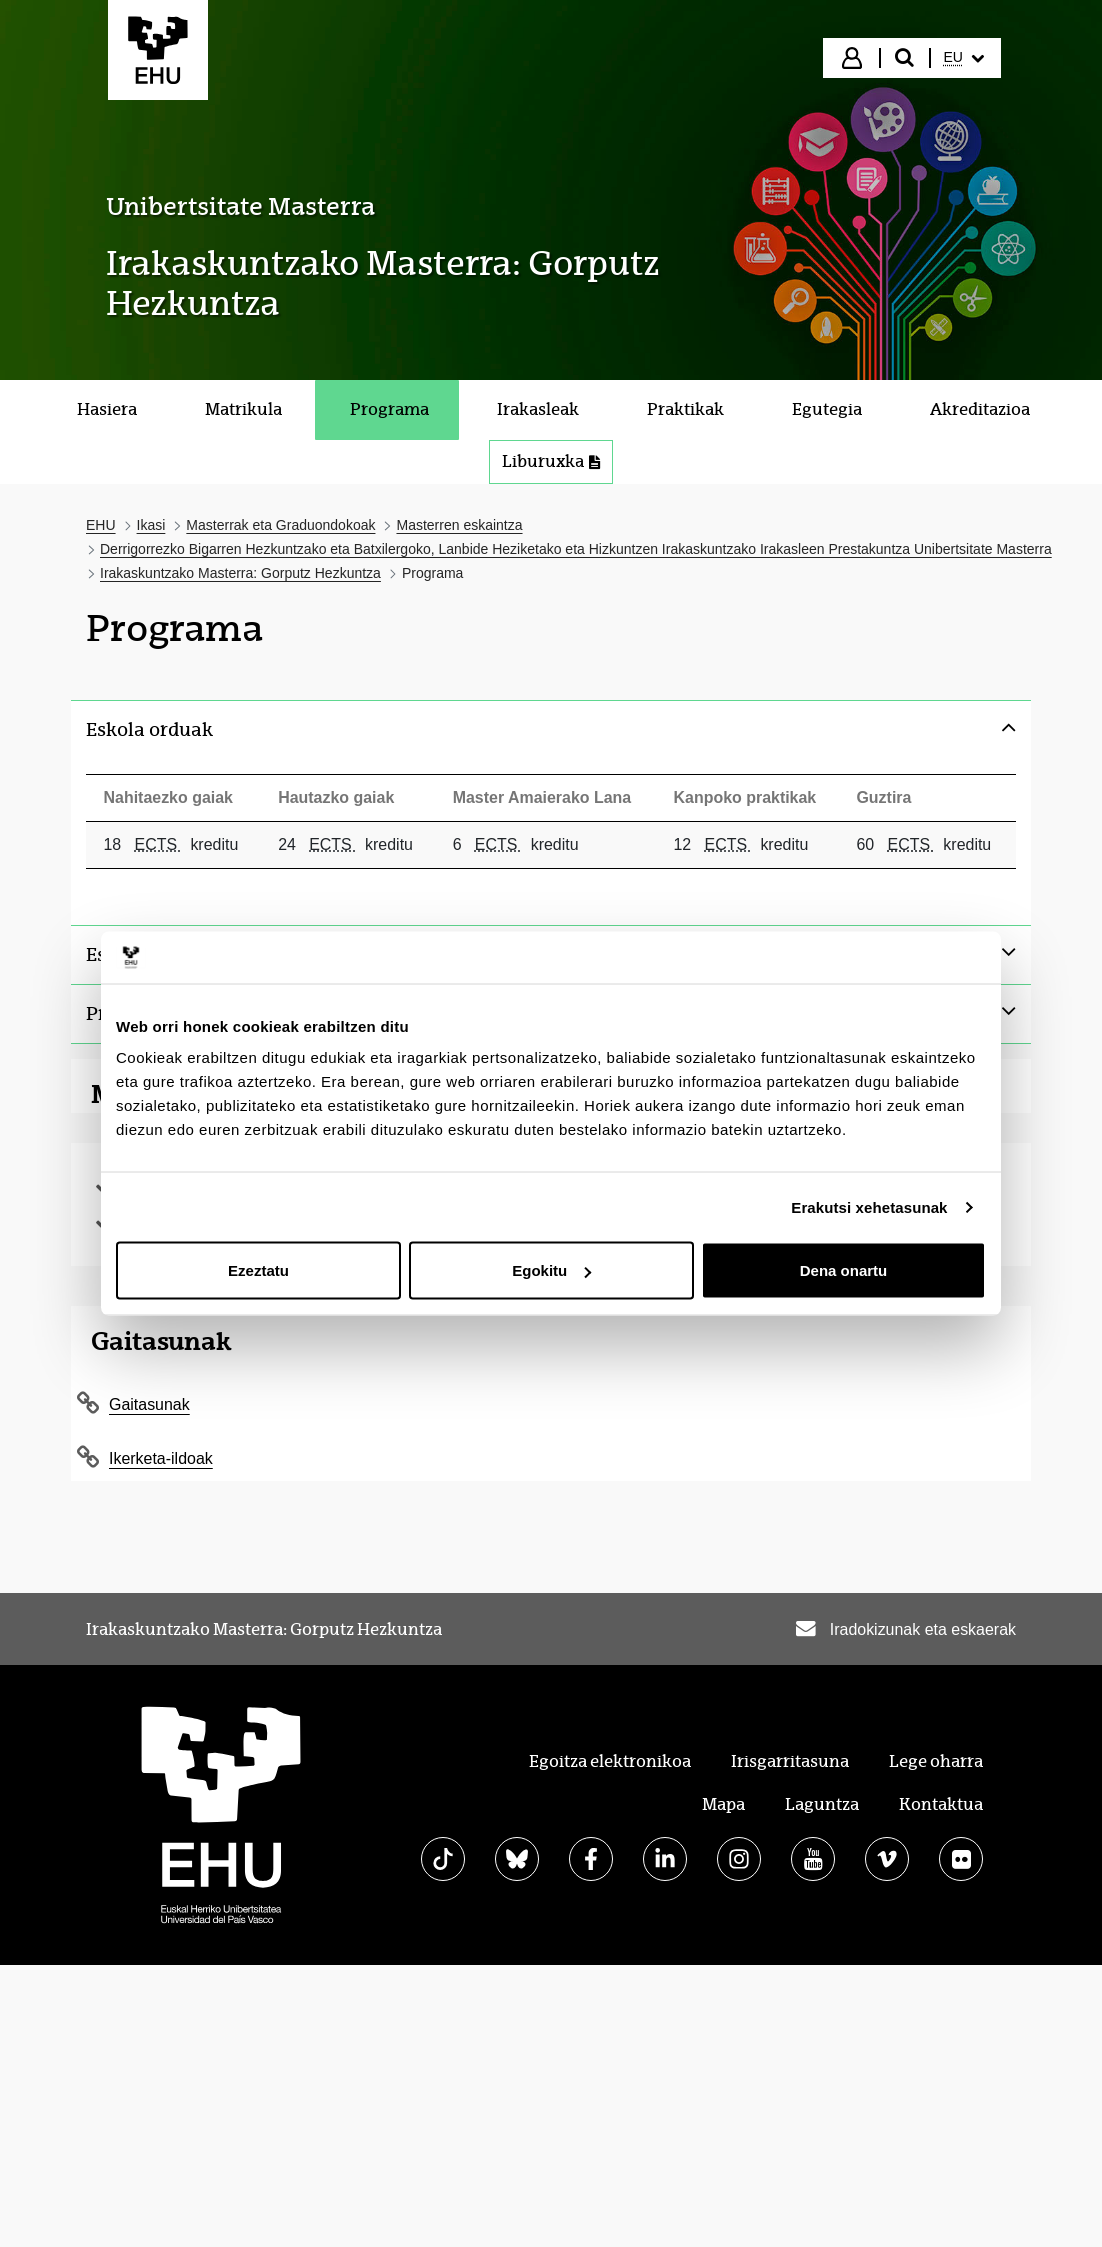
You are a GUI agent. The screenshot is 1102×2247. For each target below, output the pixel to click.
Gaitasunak (149, 1404)
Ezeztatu (258, 1270)
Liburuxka (557, 466)
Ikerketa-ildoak (161, 1458)
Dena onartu (844, 1270)
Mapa (723, 1804)
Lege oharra (936, 1761)
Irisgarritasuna (790, 1761)
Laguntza (822, 1804)
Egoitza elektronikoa (610, 1761)
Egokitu (551, 1270)
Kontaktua (941, 1804)
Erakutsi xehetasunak (869, 1206)
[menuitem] (964, 58)
